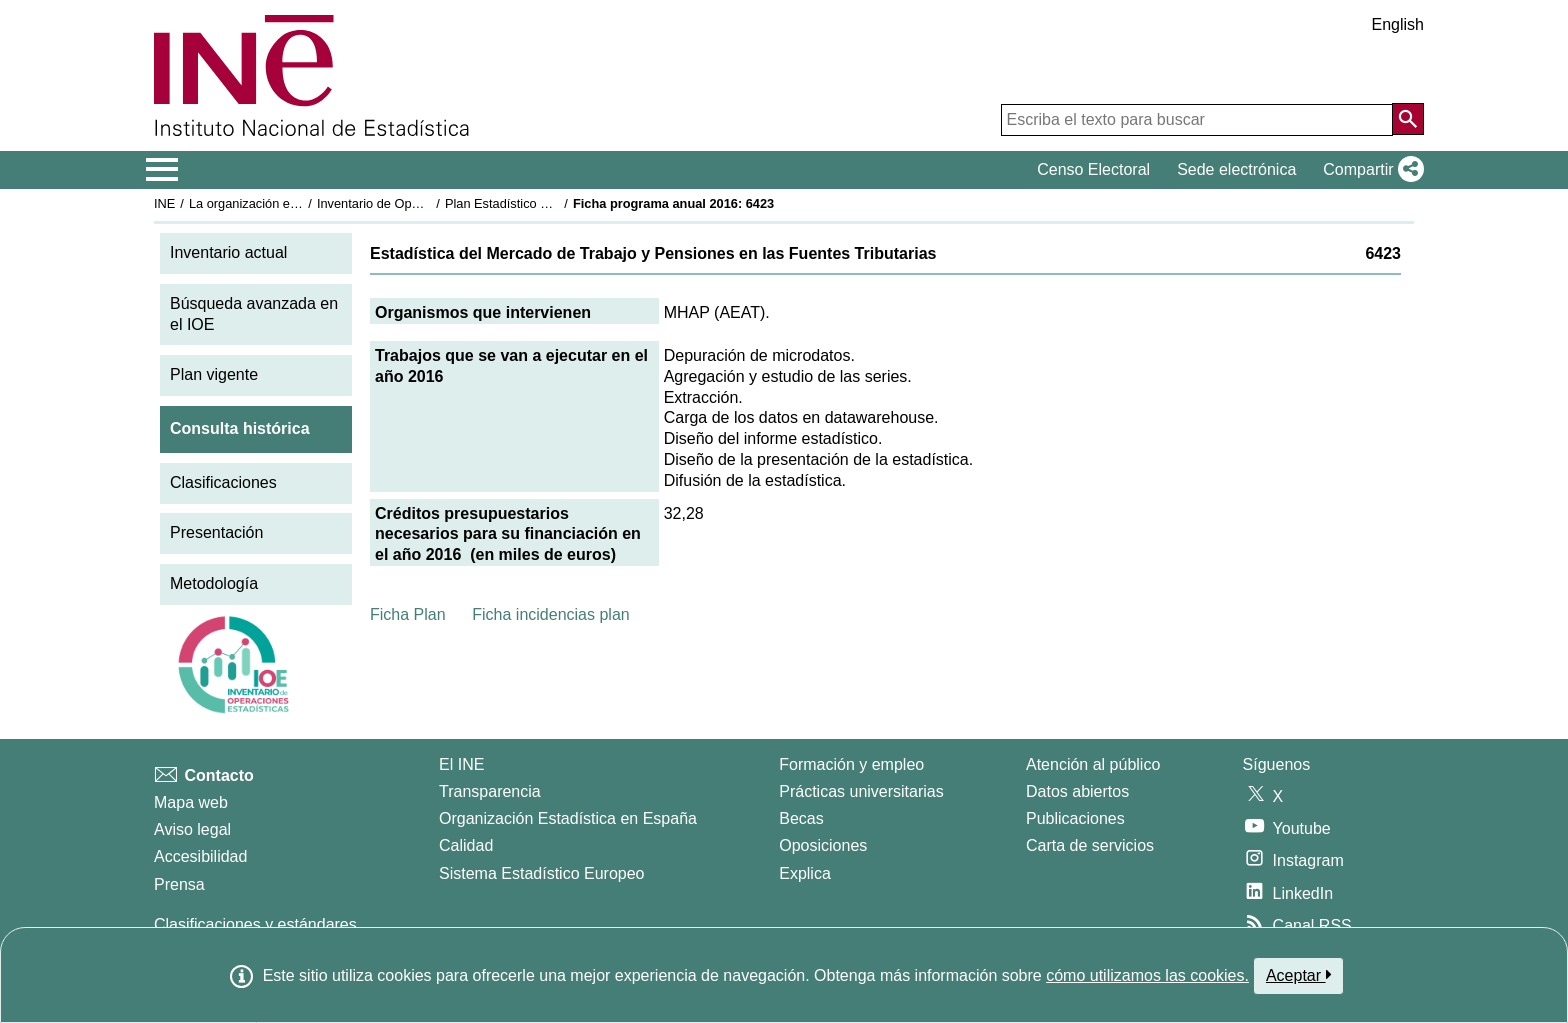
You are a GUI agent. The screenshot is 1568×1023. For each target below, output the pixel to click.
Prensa (179, 884)
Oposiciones (823, 845)
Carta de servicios (1090, 845)
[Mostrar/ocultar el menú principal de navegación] (162, 170)
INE (164, 203)
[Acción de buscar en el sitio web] (1408, 119)
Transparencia (490, 791)
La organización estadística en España (299, 203)
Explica (805, 873)
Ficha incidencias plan (550, 614)
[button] (1369, 170)
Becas (801, 818)
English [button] (1398, 24)
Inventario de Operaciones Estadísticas (428, 203)
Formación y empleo (851, 764)
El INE (461, 764)
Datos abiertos (1077, 791)
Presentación (216, 532)
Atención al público (1093, 764)
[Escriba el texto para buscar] (1197, 120)
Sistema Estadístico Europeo (541, 873)
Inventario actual (228, 252)
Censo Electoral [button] (1093, 169)
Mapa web (191, 802)
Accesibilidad (200, 856)
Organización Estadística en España (568, 818)
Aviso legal (192, 829)
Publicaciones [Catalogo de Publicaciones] (1075, 818)
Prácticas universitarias (861, 791)
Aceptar (1298, 975)
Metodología (214, 583)
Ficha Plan (408, 614)
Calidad (466, 845)
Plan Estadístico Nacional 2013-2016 (550, 203)
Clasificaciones (223, 482)
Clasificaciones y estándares (255, 924)
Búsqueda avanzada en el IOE (254, 314)
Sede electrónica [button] (1236, 169)
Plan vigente (214, 374)
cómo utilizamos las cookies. (1147, 975)
